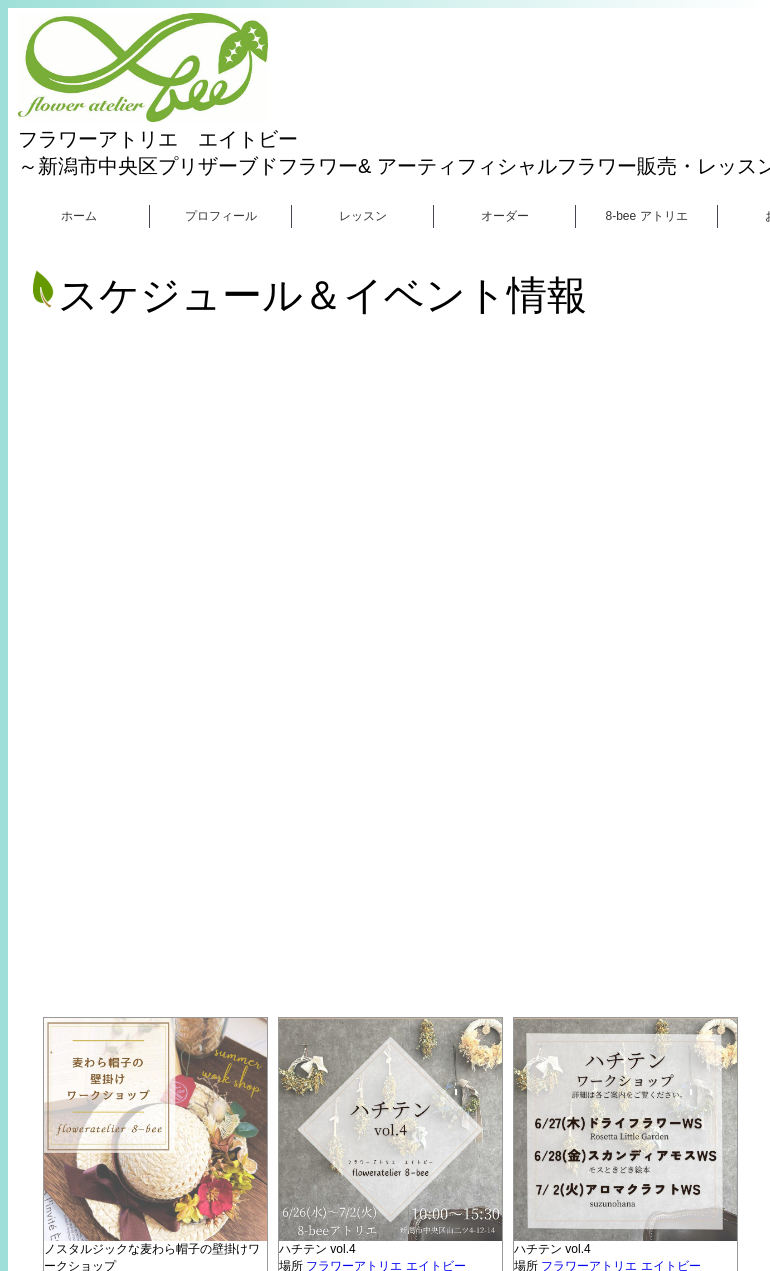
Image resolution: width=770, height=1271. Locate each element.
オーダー (505, 216)
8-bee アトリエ (646, 216)
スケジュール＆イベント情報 (307, 295)
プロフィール (221, 216)
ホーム (79, 216)
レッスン (363, 216)
